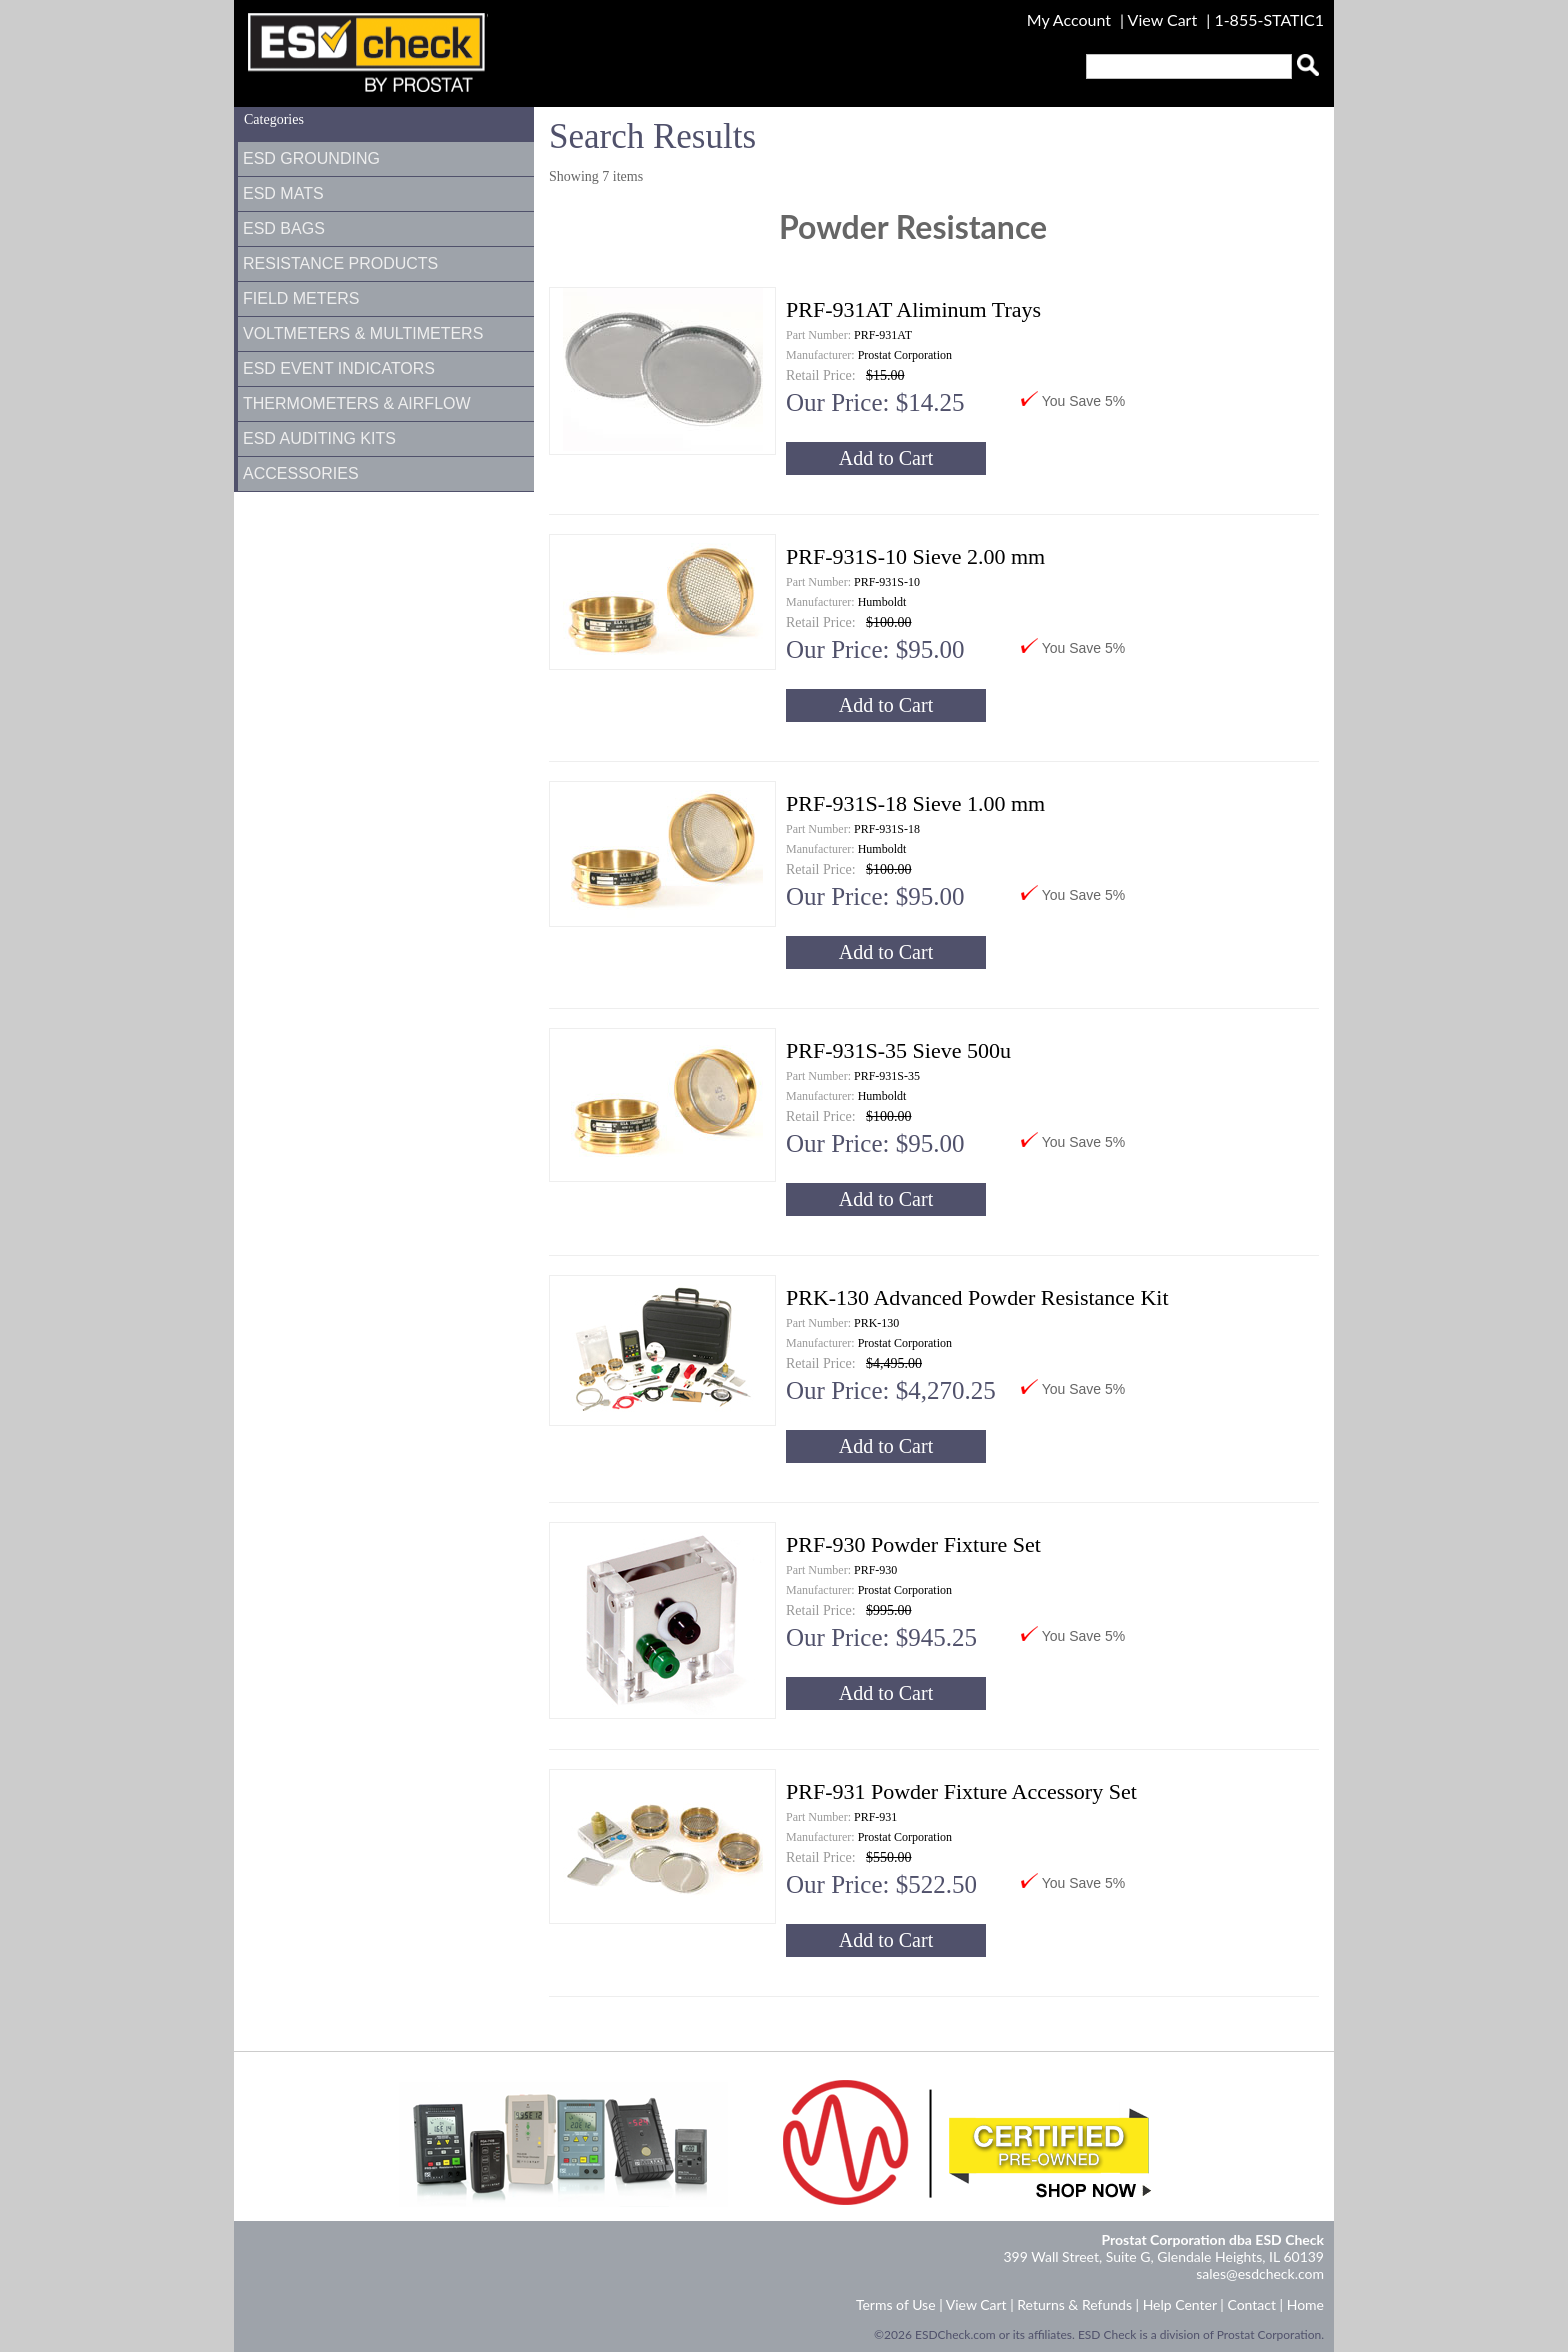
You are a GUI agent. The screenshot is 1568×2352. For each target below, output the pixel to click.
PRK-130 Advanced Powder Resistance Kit (977, 1297)
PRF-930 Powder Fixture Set (913, 1544)
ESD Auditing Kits (319, 438)
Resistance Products (340, 263)
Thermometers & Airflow (357, 403)
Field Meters (301, 298)
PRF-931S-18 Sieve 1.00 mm (915, 803)
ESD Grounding (311, 158)
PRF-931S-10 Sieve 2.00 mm (915, 556)
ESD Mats (283, 193)
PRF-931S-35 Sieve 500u (898, 1050)
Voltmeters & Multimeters (363, 333)
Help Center (1180, 2304)
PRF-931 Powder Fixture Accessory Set (961, 1791)
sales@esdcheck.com (1260, 2273)
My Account (1069, 19)
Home (1305, 2304)
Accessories (301, 473)
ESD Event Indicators (339, 368)
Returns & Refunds (1074, 2304)
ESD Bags (284, 228)
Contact (1251, 2304)
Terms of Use (896, 2304)
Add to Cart (886, 458)
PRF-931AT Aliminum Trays (913, 309)
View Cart (1165, 19)
